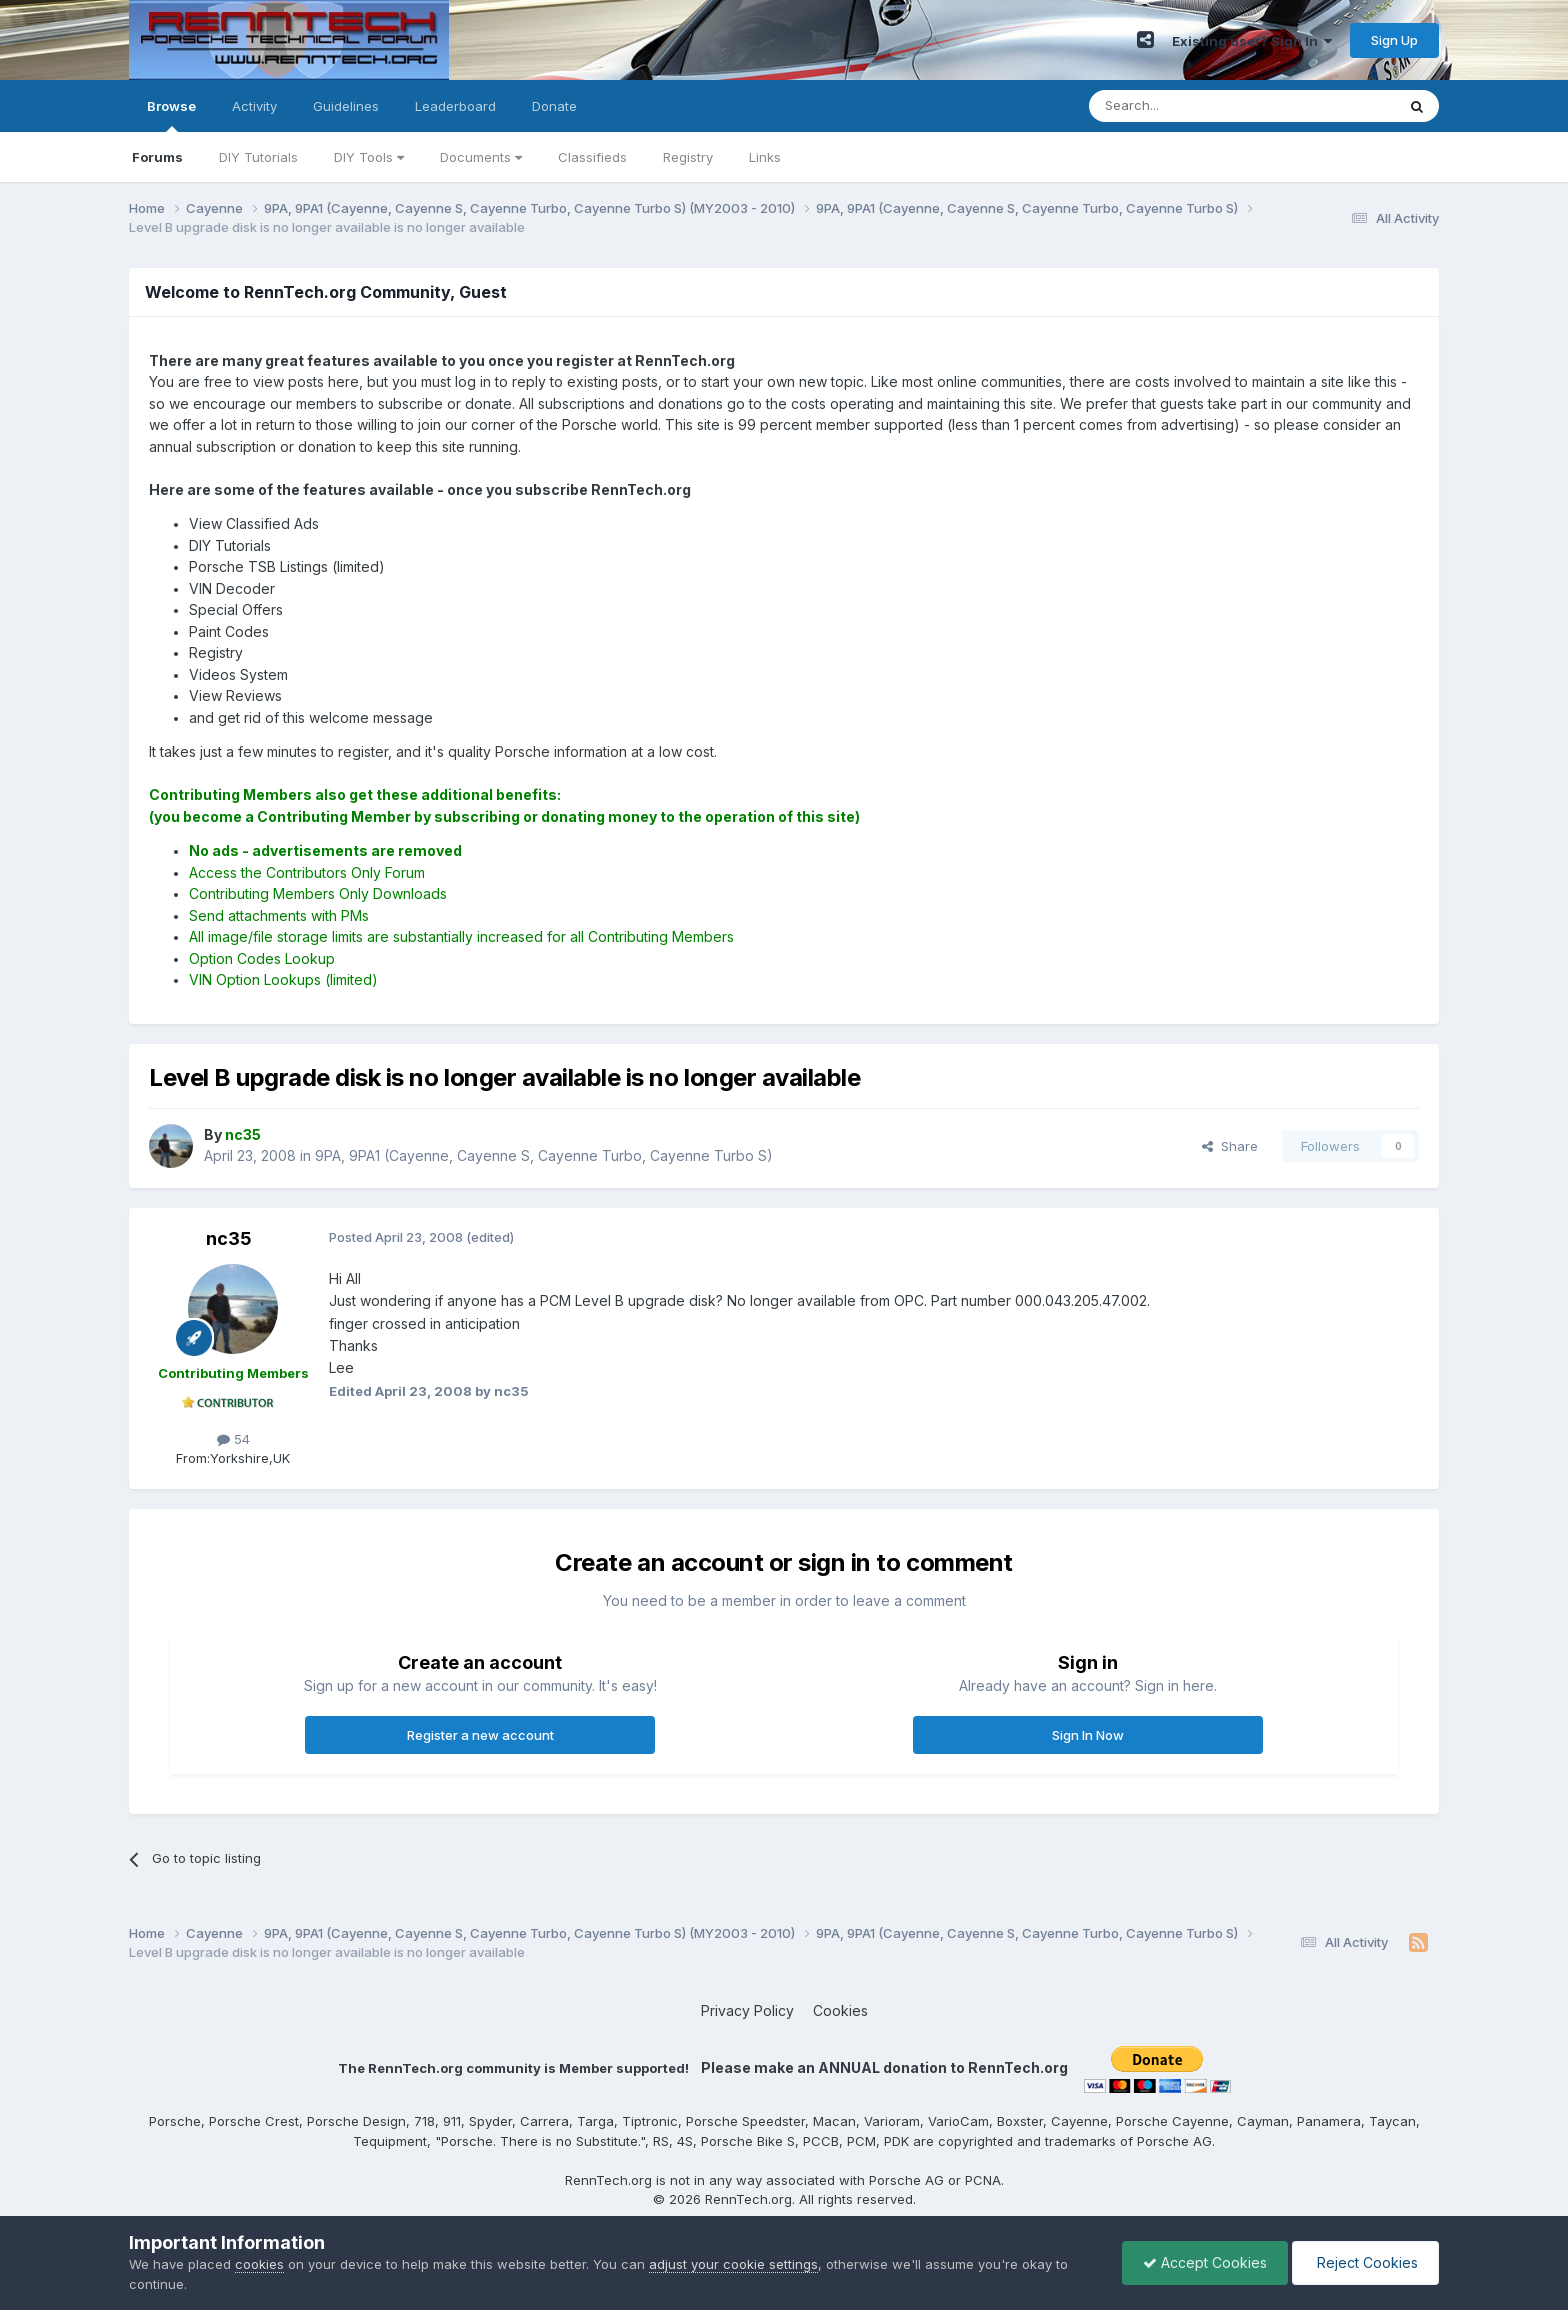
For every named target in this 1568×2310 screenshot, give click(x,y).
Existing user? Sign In (1252, 41)
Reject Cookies (1365, 2262)
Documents (481, 157)
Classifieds (592, 157)
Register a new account (480, 1735)
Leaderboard (455, 106)
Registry (688, 157)
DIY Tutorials (258, 157)
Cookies (840, 2010)
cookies (259, 2264)
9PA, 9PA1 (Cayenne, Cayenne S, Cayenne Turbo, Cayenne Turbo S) (544, 1155)
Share (1230, 1146)
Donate (554, 106)
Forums (157, 157)
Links (765, 157)
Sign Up (1394, 40)
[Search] (1191, 106)
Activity (254, 106)
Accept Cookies (1205, 2262)
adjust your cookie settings (733, 2264)
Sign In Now (1088, 1735)
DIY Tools (369, 157)
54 (233, 1439)
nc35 (229, 1238)
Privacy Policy (747, 2010)
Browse (171, 115)
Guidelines (346, 106)
